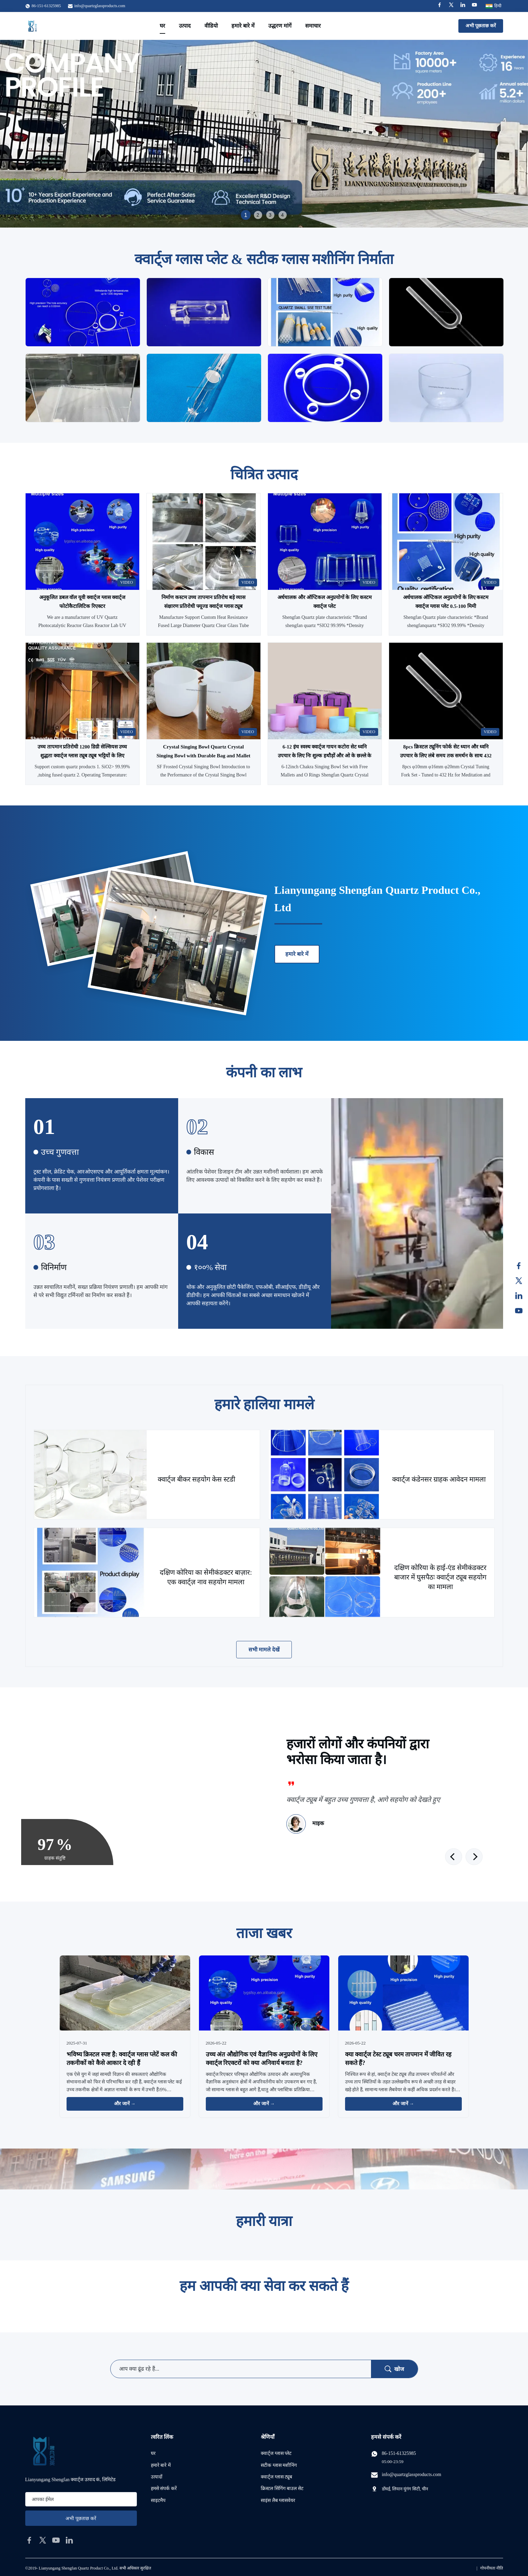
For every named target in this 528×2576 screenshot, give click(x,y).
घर (162, 26)
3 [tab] (270, 215)
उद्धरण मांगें (279, 26)
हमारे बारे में (243, 26)
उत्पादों (156, 2476)
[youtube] (56, 2540)
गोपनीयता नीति (491, 2568)
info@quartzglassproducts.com (99, 5)
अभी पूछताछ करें (481, 25)
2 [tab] (258, 215)
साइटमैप (158, 2500)
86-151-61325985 (399, 2453)
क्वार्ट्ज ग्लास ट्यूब (276, 2476)
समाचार (313, 26)
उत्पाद (185, 26)
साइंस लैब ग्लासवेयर (278, 2500)
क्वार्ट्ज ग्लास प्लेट (276, 2453)
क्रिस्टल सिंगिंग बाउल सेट (282, 2488)
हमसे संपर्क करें (164, 2488)
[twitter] (43, 2540)
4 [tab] (282, 215)
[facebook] (29, 2540)
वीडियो (211, 26)
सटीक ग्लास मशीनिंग (279, 2465)
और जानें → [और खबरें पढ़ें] (124, 2103)
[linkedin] (69, 2540)
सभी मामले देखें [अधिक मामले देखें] (264, 1650)
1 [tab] (245, 215)
